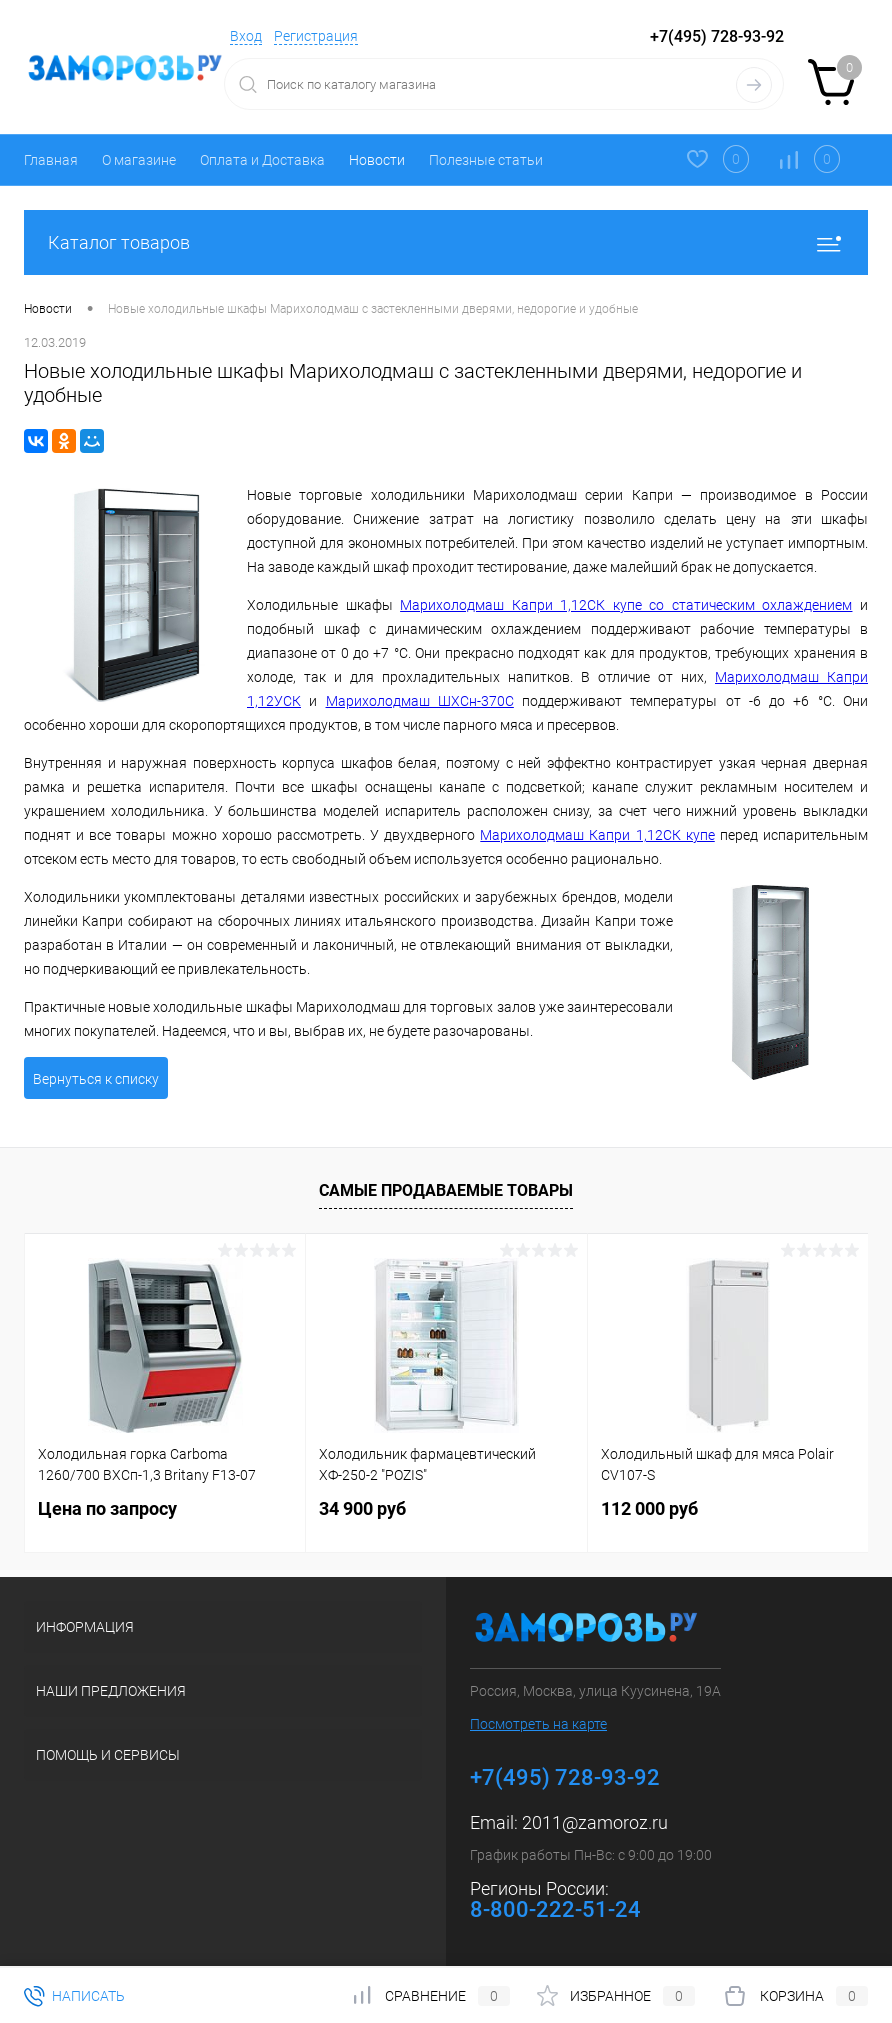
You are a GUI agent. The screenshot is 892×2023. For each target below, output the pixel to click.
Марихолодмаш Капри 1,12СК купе (597, 835)
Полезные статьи (486, 160)
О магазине (139, 160)
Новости (377, 160)
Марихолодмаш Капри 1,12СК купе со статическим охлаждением (626, 605)
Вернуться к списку (96, 1079)
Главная (51, 160)
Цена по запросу (107, 1508)
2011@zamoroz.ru (595, 1822)
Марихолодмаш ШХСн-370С (420, 701)
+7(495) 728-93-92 (717, 36)
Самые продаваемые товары (446, 1190)
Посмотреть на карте (538, 1724)
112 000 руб (649, 1508)
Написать (74, 1996)
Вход (246, 36)
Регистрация (316, 36)
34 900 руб (362, 1508)
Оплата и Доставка (262, 160)
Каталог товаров (446, 242)
